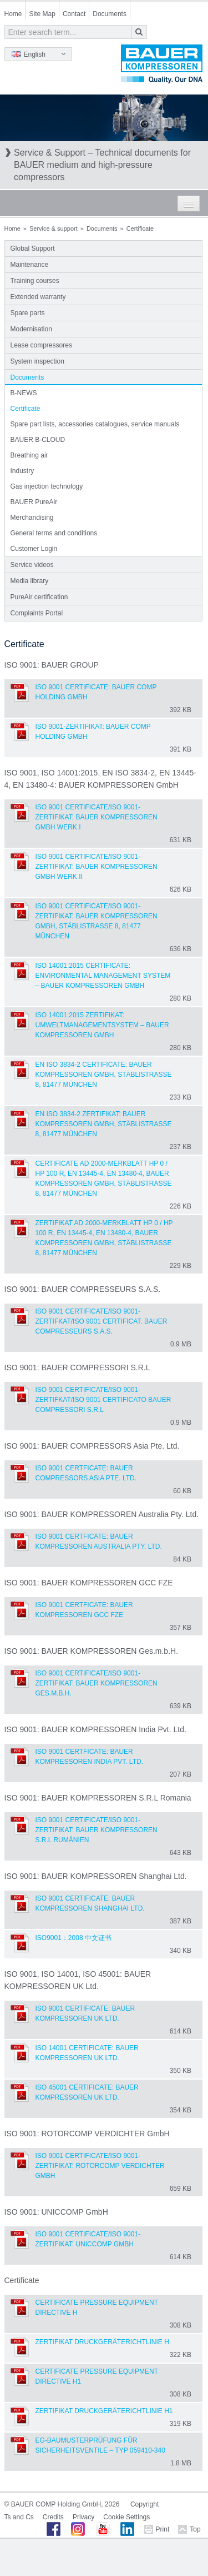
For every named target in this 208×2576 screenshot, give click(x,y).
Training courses (35, 281)
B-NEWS (24, 393)
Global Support (33, 248)
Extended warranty (38, 297)
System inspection (37, 361)
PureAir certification (39, 597)
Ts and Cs (19, 2517)
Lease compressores (41, 345)
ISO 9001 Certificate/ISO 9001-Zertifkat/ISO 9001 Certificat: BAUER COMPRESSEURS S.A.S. (101, 1321)
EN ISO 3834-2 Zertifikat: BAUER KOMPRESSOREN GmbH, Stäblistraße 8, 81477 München (103, 1124)
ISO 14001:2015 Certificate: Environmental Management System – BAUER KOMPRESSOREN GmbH (103, 975)
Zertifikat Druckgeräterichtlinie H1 (104, 2411)
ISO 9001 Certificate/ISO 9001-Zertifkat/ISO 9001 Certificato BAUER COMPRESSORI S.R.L (103, 1400)
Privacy (83, 2517)
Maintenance (30, 264)
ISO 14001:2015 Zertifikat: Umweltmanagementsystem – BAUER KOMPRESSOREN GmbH (102, 1025)
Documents (109, 14)
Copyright (144, 2504)
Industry (22, 471)
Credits (53, 2517)
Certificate (25, 408)
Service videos (32, 565)
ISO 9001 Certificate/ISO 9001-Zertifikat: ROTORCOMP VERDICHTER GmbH (100, 2166)
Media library (30, 581)
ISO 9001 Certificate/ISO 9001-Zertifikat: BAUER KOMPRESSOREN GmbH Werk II (96, 867)
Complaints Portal (37, 613)
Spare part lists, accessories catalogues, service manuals (95, 424)
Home (13, 14)
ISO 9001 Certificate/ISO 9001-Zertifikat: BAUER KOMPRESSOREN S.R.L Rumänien (96, 1830)
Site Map (42, 14)
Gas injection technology (47, 486)
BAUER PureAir (34, 502)
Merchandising (32, 517)
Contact (74, 14)
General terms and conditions (54, 533)
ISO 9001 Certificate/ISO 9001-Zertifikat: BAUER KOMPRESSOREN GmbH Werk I (96, 817)
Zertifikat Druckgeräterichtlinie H (102, 2342)
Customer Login (34, 549)
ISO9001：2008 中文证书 (73, 1938)
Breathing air (29, 455)
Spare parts (28, 313)
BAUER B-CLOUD (38, 440)
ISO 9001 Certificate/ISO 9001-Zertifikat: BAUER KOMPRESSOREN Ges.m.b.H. (96, 1683)
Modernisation (31, 329)
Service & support (53, 228)
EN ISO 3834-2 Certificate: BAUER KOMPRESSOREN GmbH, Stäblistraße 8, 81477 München (103, 1074)
